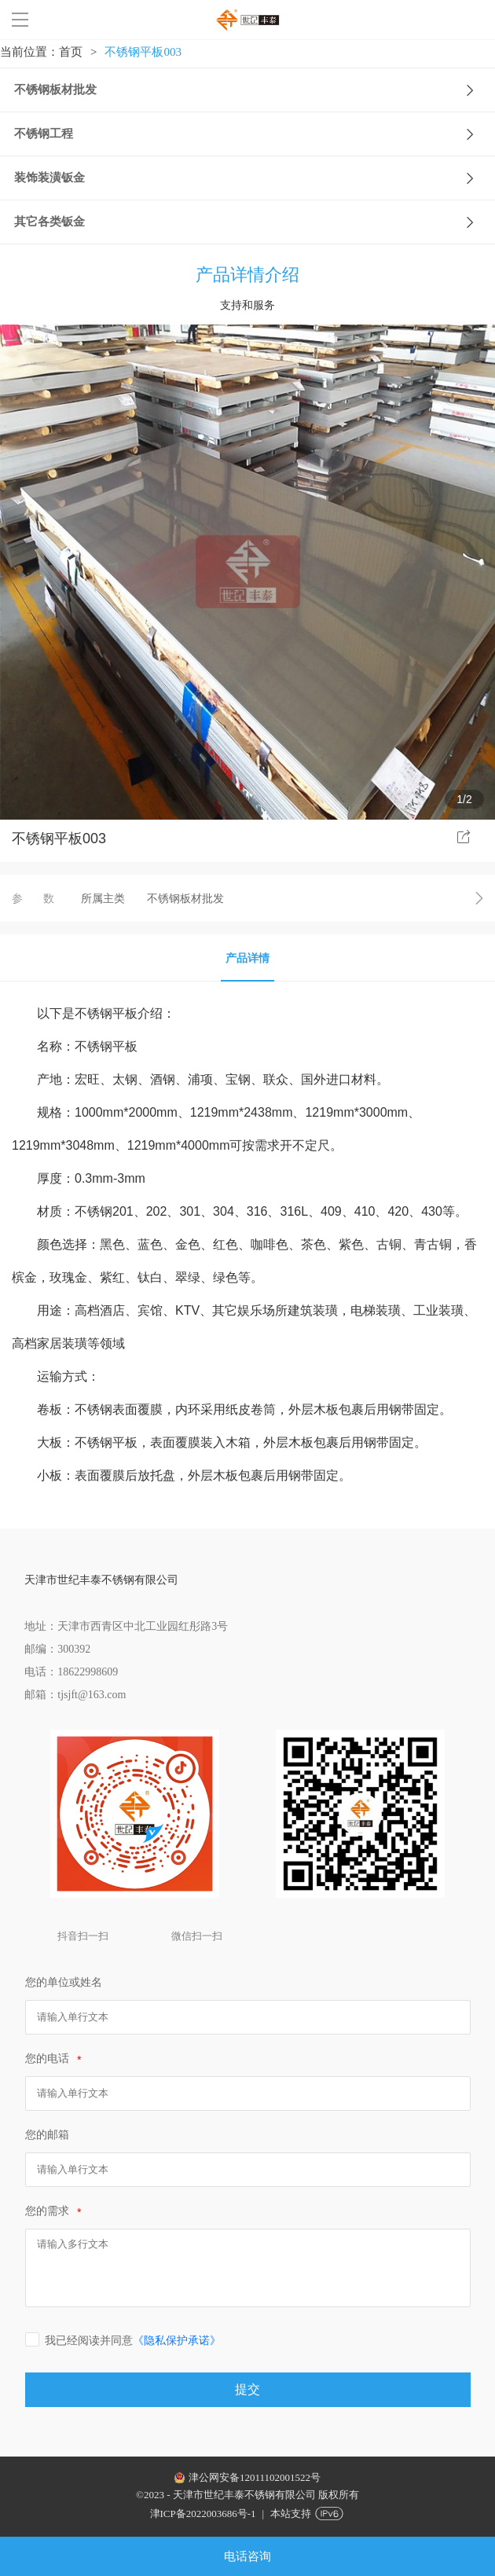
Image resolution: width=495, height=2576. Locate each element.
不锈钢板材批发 (253, 90)
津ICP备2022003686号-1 (203, 2513)
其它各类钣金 (253, 222)
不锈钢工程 (253, 134)
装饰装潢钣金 (253, 178)
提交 (247, 2389)
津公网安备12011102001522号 (255, 2477)
